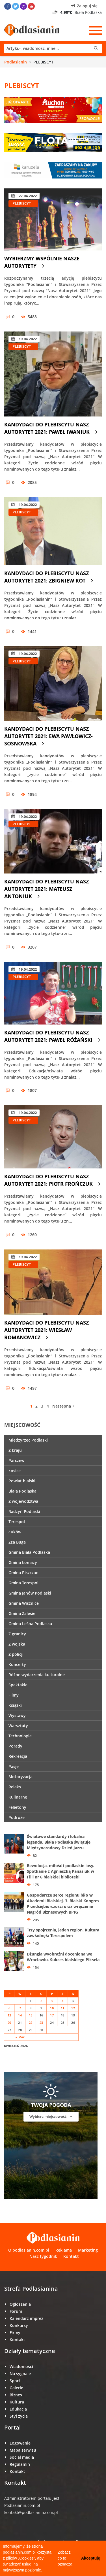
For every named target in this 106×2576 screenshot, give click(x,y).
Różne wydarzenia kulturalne (36, 1674)
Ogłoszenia (20, 2304)
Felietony (17, 1807)
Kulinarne (17, 1797)
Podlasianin (15, 62)
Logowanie (20, 2443)
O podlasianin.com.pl (28, 2250)
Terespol (16, 1521)
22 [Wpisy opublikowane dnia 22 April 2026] (31, 2022)
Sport (15, 2380)
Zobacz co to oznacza (65, 2558)
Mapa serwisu (23, 2450)
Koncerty (17, 1664)
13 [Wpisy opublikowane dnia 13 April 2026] (9, 2015)
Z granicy (17, 1633)
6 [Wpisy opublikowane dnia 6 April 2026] (9, 2008)
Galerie (16, 2387)
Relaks (14, 1786)
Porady (15, 1746)
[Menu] (95, 30)
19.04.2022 (24, 338)
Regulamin (20, 2464)
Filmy (13, 1695)
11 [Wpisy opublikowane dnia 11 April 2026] (62, 2008)
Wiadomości (21, 2366)
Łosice (14, 1470)
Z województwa (23, 1501)
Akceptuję (90, 2558)
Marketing (88, 2250)
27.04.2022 (24, 195)
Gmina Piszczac (23, 1572)
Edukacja (18, 2409)
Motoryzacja (20, 1776)
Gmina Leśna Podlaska (30, 1623)
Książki (15, 1705)
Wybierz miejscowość (50, 2116)
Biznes (16, 2395)
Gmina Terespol (23, 1582)
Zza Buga (17, 1542)
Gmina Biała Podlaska (29, 1552)
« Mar (20, 2037)
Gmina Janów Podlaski (29, 1593)
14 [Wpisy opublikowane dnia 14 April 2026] (20, 2015)
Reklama (63, 2250)
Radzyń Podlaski (24, 1511)
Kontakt (71, 2256)
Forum (16, 2311)
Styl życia (19, 2416)
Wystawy (17, 1715)
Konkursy (19, 2325)
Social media (22, 2457)
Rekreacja (17, 1756)
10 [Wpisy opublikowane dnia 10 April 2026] (52, 2008)
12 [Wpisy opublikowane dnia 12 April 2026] (73, 2008)
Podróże (16, 1817)
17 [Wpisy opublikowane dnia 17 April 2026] (52, 2015)
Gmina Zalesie (21, 1613)
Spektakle (17, 1684)
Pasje (13, 1766)
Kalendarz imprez (26, 2318)
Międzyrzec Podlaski (28, 1440)
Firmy (15, 2332)
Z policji (15, 1654)
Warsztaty (18, 1725)
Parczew (16, 1460)
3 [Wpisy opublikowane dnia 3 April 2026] (52, 2001)
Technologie (20, 1735)
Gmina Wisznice (23, 1603)
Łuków (14, 1531)
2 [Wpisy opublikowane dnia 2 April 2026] (41, 2001)
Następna (63, 1406)
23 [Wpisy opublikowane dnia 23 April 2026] (41, 2022)
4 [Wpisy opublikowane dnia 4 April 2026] (62, 2001)
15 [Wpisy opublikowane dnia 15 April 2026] (31, 2015)
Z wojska (16, 1644)
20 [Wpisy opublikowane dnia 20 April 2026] (9, 2022)
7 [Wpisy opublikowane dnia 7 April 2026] (20, 2008)
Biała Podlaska (22, 1491)
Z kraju (15, 1450)
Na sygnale (20, 2373)
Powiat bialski (21, 1480)
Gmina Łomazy (22, 1562)
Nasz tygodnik (43, 2256)
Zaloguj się (84, 5)
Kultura (17, 2402)
